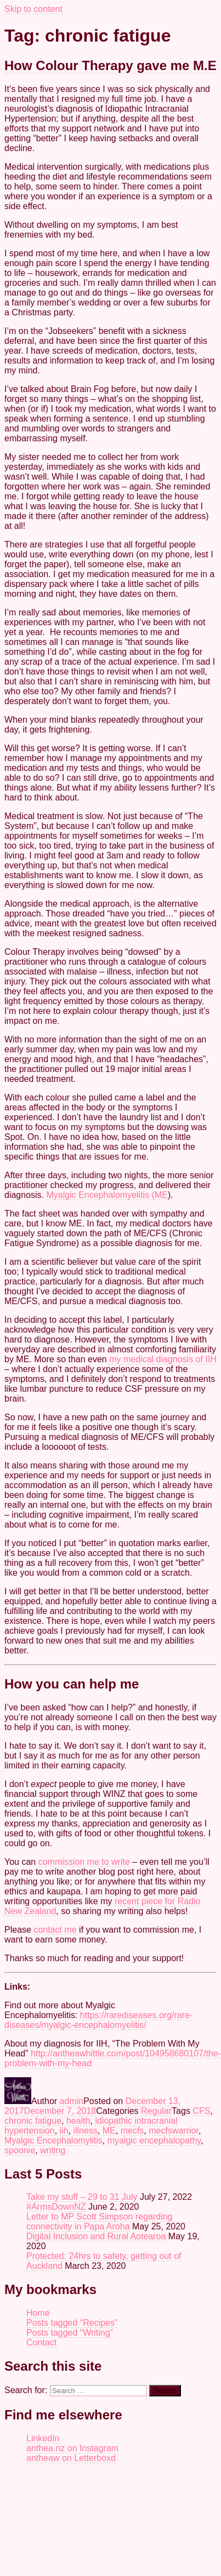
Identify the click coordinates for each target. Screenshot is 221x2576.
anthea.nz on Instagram (72, 2448)
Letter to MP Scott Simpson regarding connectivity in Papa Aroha (99, 2221)
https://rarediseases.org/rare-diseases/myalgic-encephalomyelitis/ (98, 2020)
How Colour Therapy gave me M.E (110, 65)
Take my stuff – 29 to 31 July (81, 2197)
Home (38, 2313)
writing (52, 2150)
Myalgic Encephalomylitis (53, 2140)
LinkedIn (43, 2438)
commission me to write (84, 1861)
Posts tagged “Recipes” (71, 2322)
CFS (201, 2111)
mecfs (132, 2130)
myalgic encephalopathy (154, 2140)
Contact (41, 2342)
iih (64, 2130)
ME (109, 2130)
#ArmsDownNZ (56, 2206)
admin (72, 2101)
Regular (156, 2111)
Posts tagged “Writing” (69, 2332)
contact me (54, 1929)
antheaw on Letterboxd (71, 2458)
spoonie (19, 2150)
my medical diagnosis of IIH (163, 1359)
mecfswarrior (174, 2130)
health (78, 2120)
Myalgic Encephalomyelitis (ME (107, 1195)
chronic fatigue (32, 2120)
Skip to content (33, 9)
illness (85, 2130)
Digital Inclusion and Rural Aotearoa (96, 2236)
